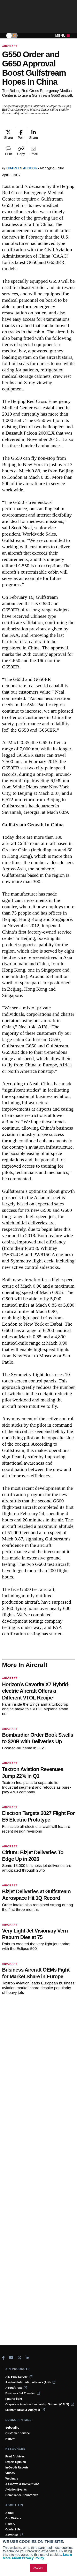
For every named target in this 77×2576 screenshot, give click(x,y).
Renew (10, 2438)
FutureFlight (13, 2398)
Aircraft (9, 46)
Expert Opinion (15, 2462)
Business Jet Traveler (22, 2393)
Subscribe (12, 2427)
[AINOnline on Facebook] (3, 2357)
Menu (62, 35)
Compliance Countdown (21, 2495)
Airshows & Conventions (22, 2484)
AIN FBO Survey (18, 2376)
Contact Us (13, 2529)
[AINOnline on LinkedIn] (27, 2357)
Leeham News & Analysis (25, 2409)
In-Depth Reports (17, 2467)
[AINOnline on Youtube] (11, 2357)
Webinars (11, 2478)
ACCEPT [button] (38, 2567)
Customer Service (17, 2433)
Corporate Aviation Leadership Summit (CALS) (39, 2404)
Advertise (14, 2535)
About (9, 2512)
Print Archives (15, 2456)
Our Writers (13, 2518)
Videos (10, 2473)
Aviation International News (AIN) (30, 2382)
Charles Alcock (21, 168)
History (10, 2524)
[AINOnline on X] (19, 2357)
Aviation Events (16, 2489)
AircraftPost (16, 2387)
